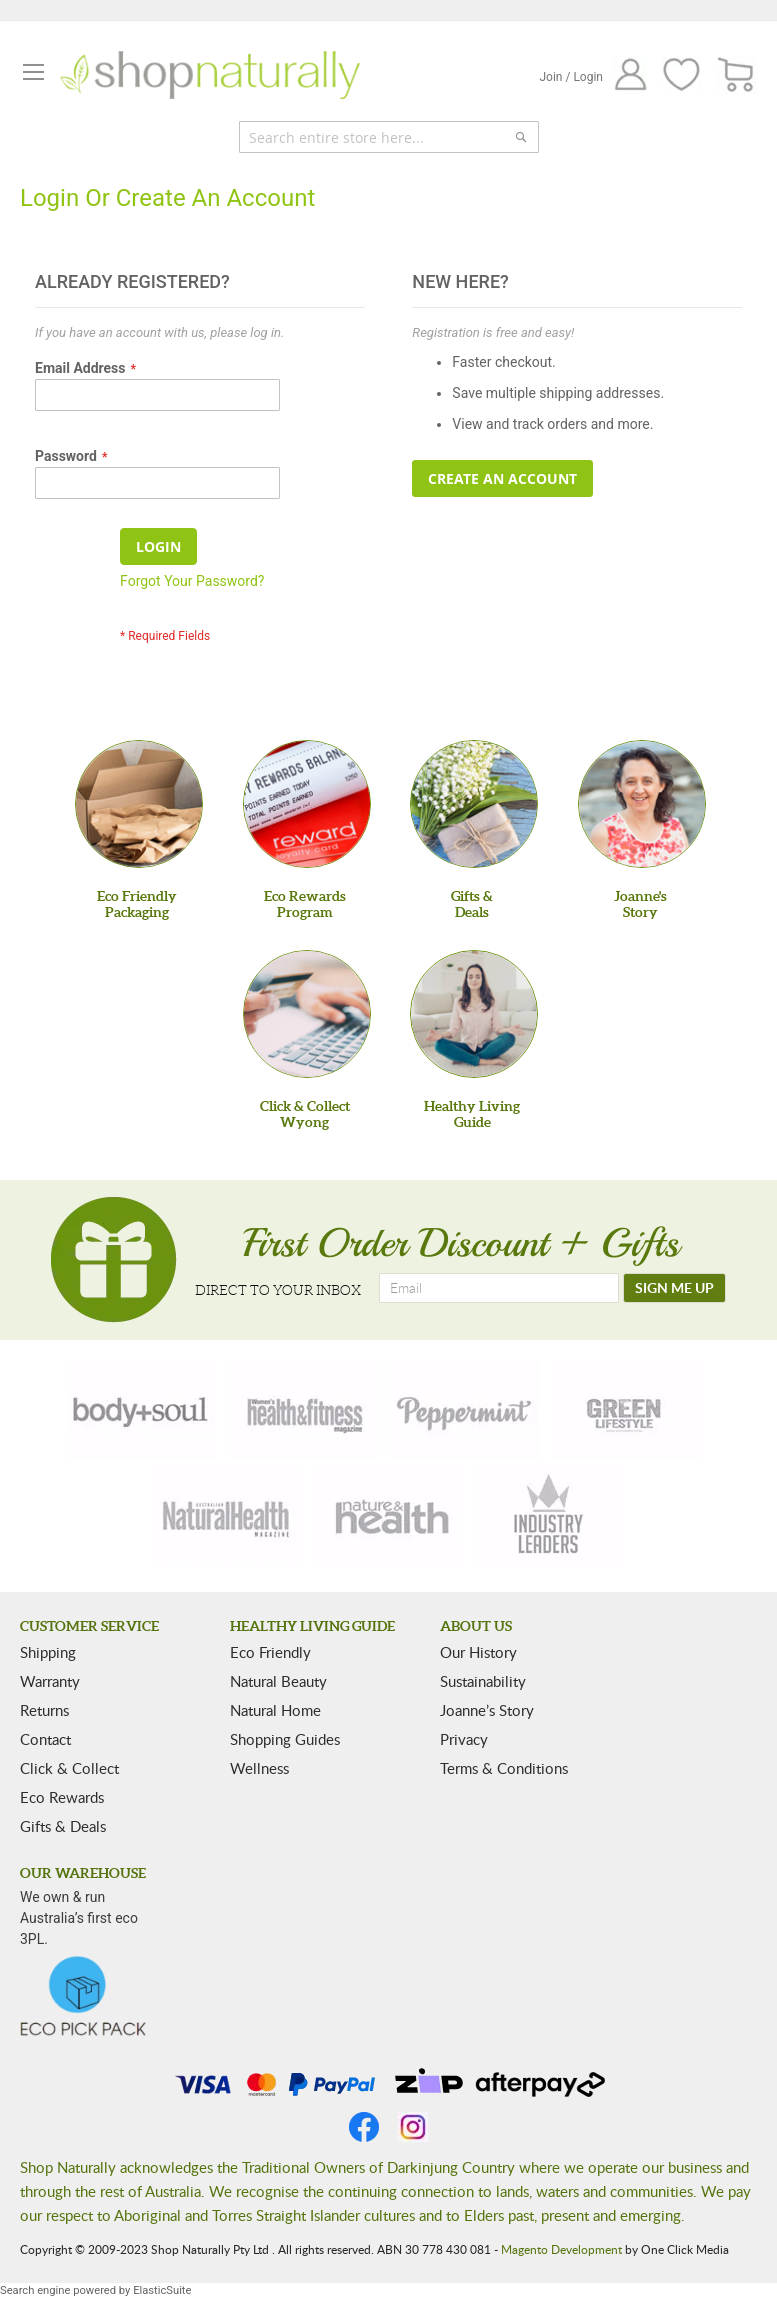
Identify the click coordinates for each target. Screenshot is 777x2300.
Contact (45, 1739)
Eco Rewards (62, 1797)
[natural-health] (227, 1516)
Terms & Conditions (504, 1768)
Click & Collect (69, 1768)
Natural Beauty (278, 1681)
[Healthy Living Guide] (474, 1014)
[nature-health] (389, 1516)
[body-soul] (142, 1410)
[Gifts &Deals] (474, 804)
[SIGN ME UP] (674, 1288)
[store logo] (210, 75)
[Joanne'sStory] (642, 804)
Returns (44, 1710)
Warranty (50, 1681)
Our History (478, 1652)
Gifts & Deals (63, 1826)
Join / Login (571, 77)
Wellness (259, 1768)
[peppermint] (465, 1410)
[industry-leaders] (550, 1516)
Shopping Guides (285, 1739)
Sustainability (483, 1681)
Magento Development (561, 2249)
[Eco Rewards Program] (307, 804)
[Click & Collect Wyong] (307, 1014)
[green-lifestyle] (627, 1410)
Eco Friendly (270, 1652)
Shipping (48, 1652)
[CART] (736, 75)
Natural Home (275, 1710)
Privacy (464, 1739)
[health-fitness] (304, 1410)
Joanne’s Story (487, 1710)
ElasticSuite (162, 2290)
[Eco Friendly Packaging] (139, 804)
